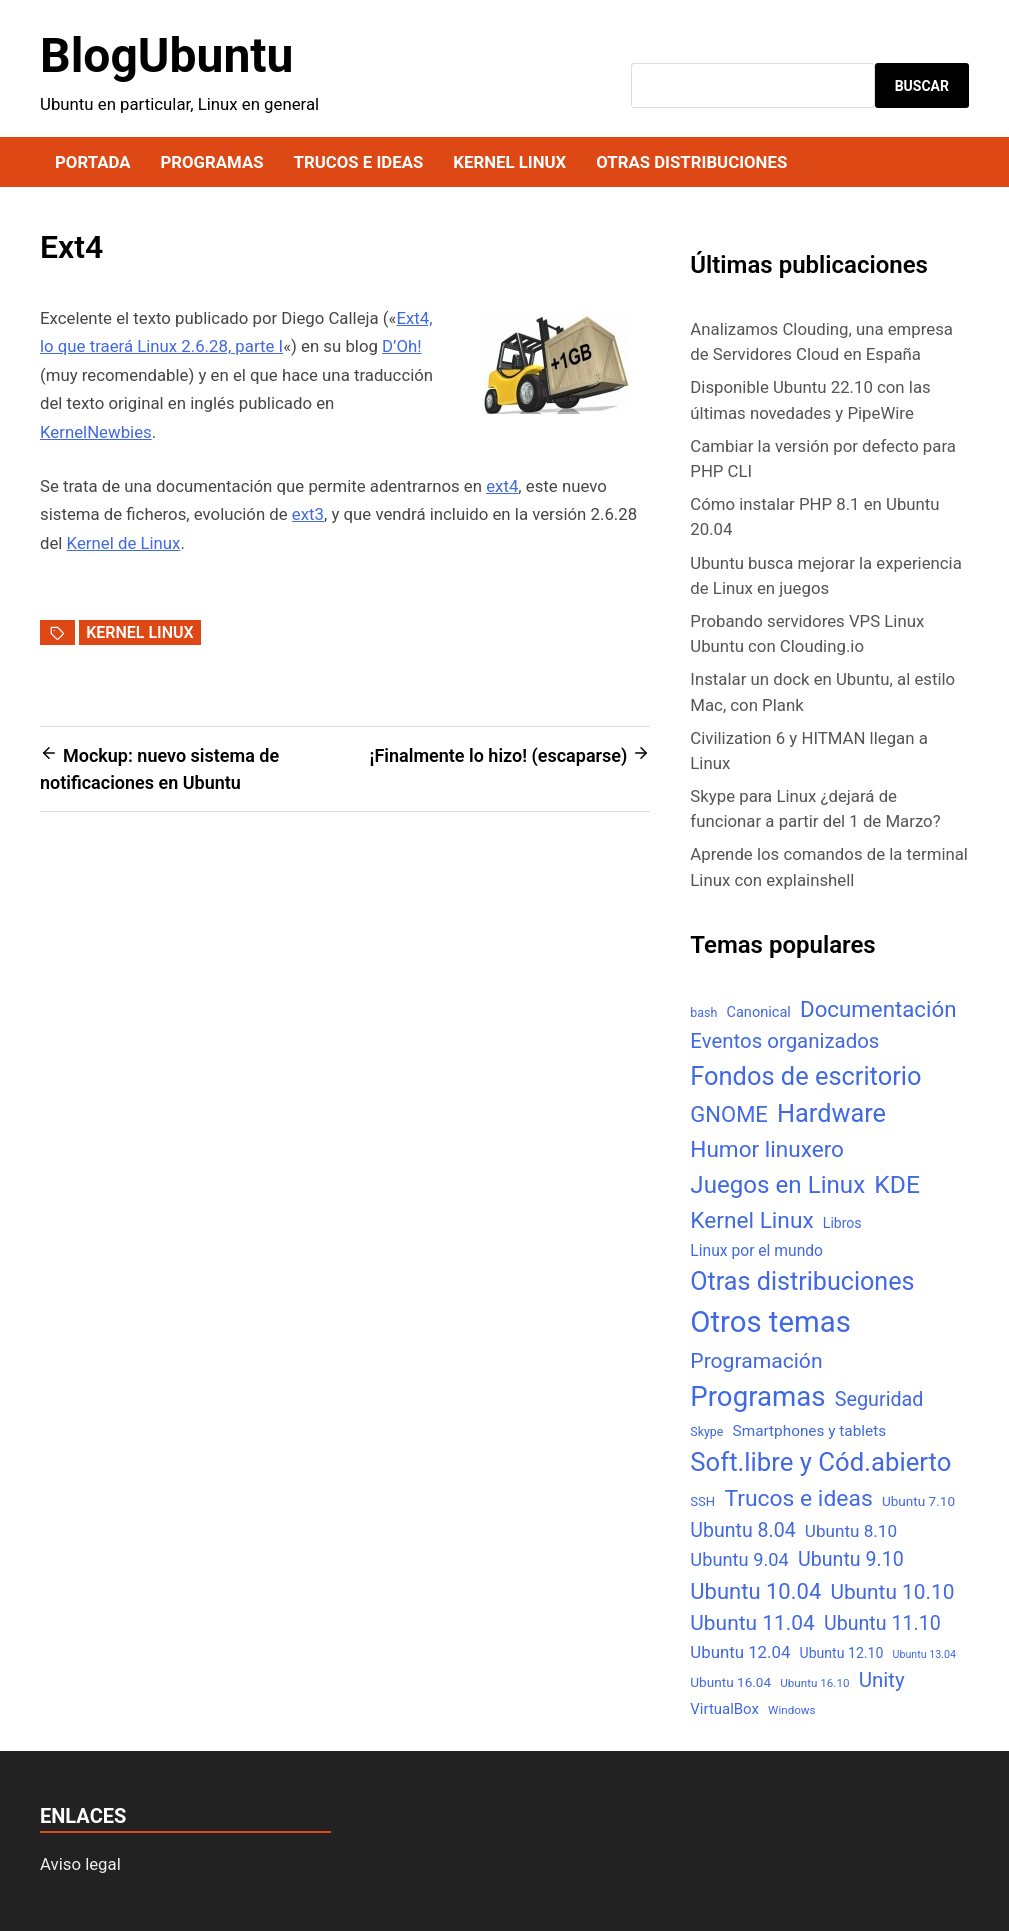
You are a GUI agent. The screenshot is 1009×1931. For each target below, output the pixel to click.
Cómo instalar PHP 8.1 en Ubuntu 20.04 (814, 516)
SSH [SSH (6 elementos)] (702, 1501)
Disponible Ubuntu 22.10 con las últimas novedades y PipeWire (810, 399)
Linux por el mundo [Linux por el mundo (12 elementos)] (756, 1250)
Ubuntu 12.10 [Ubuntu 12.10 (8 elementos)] (842, 1653)
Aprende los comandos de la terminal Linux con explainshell (829, 866)
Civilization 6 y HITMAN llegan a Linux (808, 750)
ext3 (308, 514)
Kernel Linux (509, 162)
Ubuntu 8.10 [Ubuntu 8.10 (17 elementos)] (851, 1531)
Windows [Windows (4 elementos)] (791, 1710)
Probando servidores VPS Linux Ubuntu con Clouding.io (807, 633)
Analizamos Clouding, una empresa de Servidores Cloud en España (821, 341)
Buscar (922, 86)
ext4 (502, 486)
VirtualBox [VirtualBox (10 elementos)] (724, 1709)
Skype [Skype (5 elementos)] (706, 1431)
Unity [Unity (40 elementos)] (882, 1680)
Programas (211, 162)
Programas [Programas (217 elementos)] (757, 1396)
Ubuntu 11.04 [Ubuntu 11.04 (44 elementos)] (752, 1623)
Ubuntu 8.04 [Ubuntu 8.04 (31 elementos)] (742, 1530)
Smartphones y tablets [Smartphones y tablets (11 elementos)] (810, 1431)
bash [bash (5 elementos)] (703, 1012)
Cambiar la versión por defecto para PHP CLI (823, 458)
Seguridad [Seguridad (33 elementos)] (879, 1399)
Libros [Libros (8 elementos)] (842, 1223)
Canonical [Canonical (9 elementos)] (758, 1012)
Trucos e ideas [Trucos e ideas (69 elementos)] (798, 1498)
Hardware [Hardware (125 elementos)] (831, 1113)
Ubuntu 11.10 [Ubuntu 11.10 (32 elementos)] (882, 1623)
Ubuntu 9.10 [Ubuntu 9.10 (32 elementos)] (851, 1559)
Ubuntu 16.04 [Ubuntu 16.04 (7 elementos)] (730, 1682)
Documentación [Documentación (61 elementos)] (878, 1009)
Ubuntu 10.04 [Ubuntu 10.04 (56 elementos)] (755, 1591)
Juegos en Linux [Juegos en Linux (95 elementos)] (777, 1185)
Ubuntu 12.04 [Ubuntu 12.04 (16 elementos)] (740, 1652)
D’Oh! (402, 346)
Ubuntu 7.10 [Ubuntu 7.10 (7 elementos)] (918, 1501)
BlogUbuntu (166, 55)
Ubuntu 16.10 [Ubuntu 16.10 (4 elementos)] (814, 1683)
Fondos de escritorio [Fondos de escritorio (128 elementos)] (805, 1076)
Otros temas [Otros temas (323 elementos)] (770, 1322)
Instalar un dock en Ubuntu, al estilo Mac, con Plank (822, 691)
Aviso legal (80, 1864)
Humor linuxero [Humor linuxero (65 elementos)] (767, 1149)
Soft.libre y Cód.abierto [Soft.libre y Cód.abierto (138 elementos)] (820, 1462)
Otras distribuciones (691, 162)
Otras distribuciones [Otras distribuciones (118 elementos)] (802, 1281)
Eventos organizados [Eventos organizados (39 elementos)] (784, 1041)
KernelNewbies (96, 432)
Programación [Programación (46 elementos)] (756, 1360)
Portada (92, 162)
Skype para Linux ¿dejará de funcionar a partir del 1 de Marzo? (815, 808)
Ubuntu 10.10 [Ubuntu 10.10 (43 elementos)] (892, 1592)
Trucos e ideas (359, 162)
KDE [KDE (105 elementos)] (897, 1184)
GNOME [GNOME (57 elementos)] (729, 1114)
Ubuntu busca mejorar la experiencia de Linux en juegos (826, 575)
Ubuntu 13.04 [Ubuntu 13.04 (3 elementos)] (924, 1654)
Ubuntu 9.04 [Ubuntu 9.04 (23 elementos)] (739, 1559)
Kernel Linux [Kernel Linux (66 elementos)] (751, 1220)
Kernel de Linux (124, 543)
